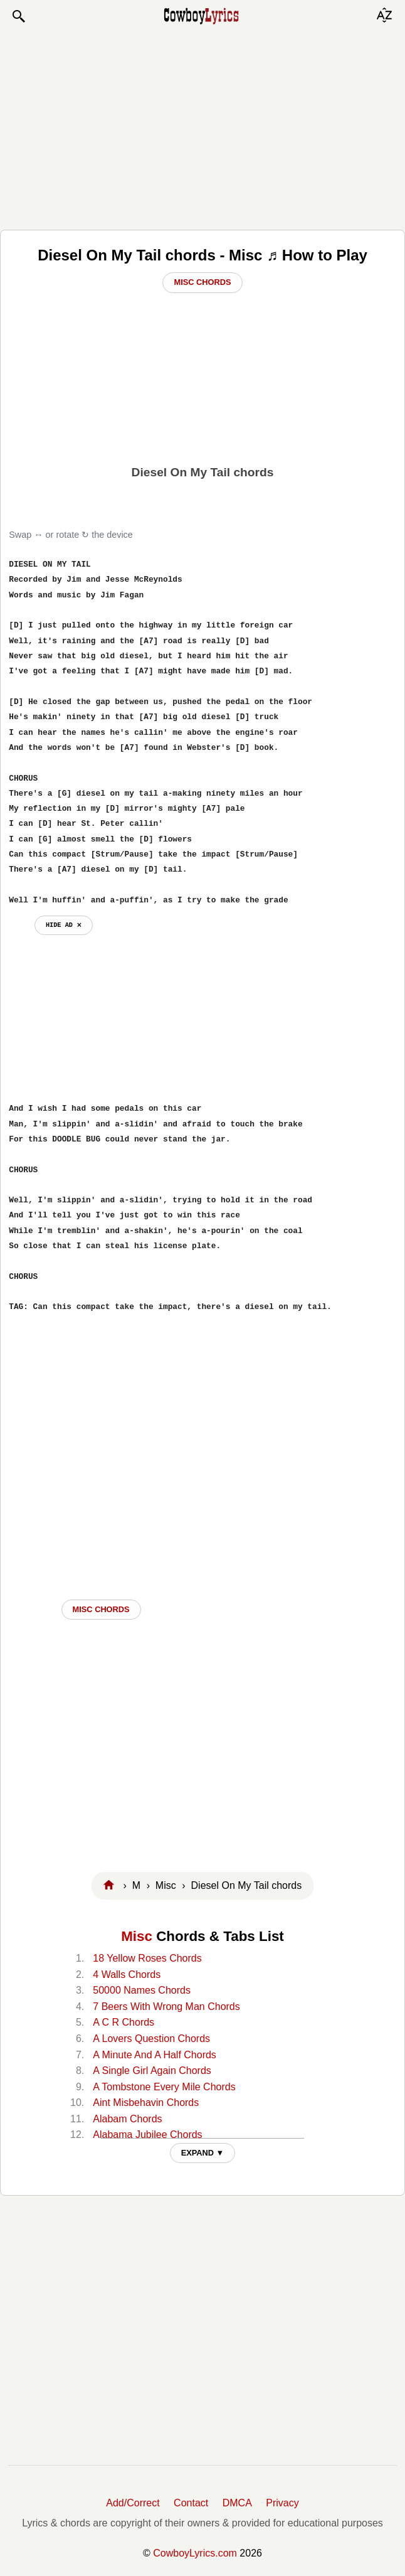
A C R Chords (123, 2022)
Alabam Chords (127, 2119)
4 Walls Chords (126, 1974)
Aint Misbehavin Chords (146, 2102)
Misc (136, 1936)
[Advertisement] (203, 127)
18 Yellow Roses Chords (147, 1958)
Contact (191, 2503)
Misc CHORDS (101, 1609)
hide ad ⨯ (64, 925)
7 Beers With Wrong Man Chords (166, 2006)
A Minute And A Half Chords (154, 2055)
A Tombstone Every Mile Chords (164, 2087)
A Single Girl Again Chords (152, 2070)
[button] (18, 16)
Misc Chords (202, 282)
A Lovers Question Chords (151, 2038)
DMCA (237, 2503)
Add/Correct (132, 2503)
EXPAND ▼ (202, 2152)
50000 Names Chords (142, 1990)
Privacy (282, 2503)
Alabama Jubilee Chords (147, 2134)
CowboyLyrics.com (195, 2553)
